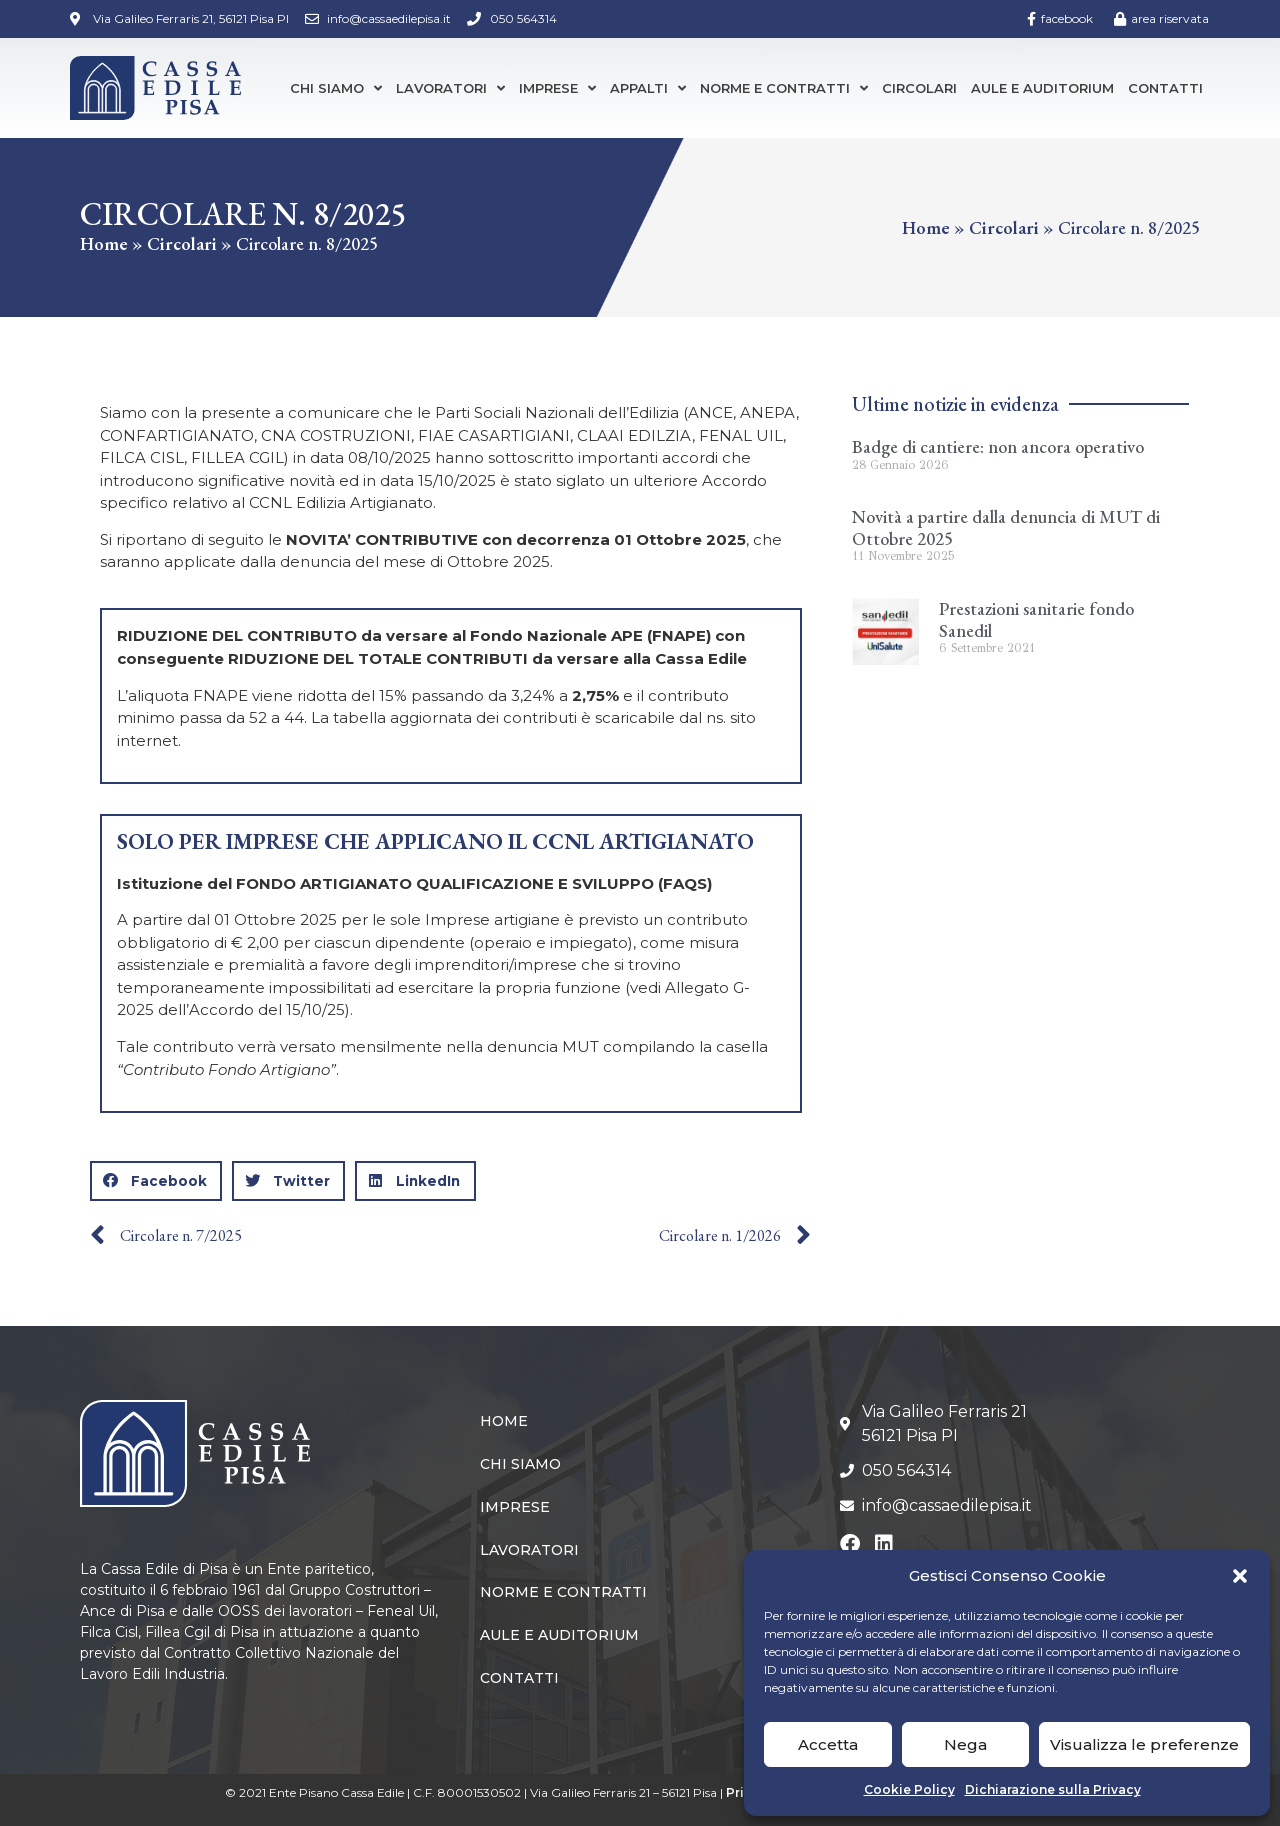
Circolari (919, 88)
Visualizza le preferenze (1144, 1744)
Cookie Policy (909, 1789)
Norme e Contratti (784, 88)
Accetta (828, 1744)
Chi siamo (336, 88)
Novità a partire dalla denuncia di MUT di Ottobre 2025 (1006, 527)
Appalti (648, 88)
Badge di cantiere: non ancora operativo (998, 446)
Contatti (1165, 88)
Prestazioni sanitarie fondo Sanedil (1036, 619)
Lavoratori (450, 88)
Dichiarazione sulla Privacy (1053, 1789)
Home (104, 243)
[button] (1240, 1576)
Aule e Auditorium (1042, 88)
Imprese (557, 88)
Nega (965, 1744)
